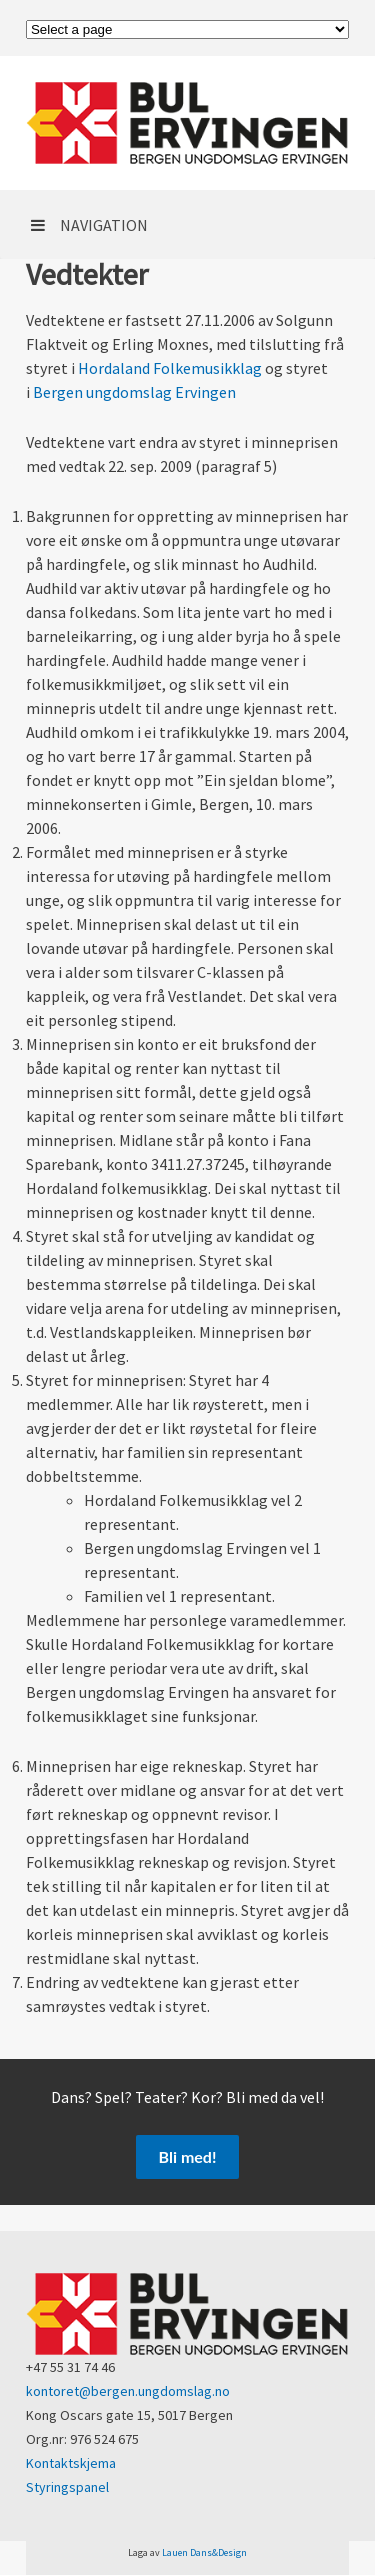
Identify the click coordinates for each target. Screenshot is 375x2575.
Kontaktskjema (71, 2463)
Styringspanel (67, 2487)
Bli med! (188, 2156)
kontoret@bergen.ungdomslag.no (128, 2391)
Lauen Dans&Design (204, 2552)
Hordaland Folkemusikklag (170, 368)
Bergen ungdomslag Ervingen (134, 392)
